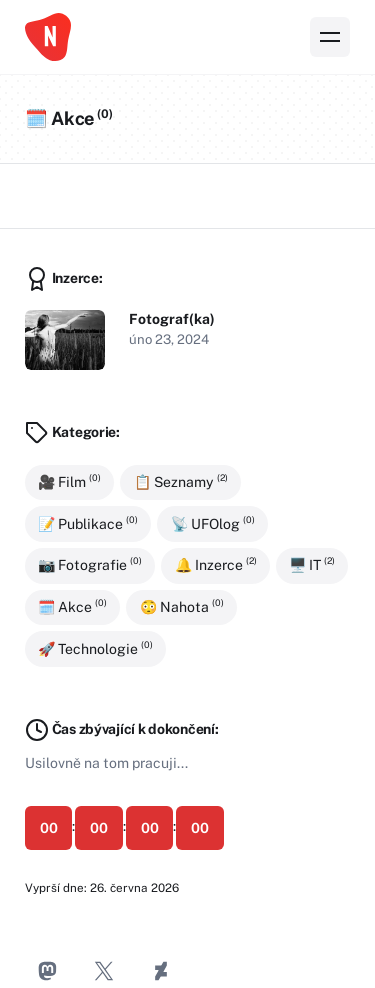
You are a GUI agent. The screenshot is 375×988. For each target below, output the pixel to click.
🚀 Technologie (95, 648)
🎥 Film (69, 481)
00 (49, 828)
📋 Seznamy (181, 481)
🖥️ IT (312, 565)
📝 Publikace (88, 523)
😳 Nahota (182, 606)
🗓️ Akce (72, 606)
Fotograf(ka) (172, 319)
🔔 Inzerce (216, 565)
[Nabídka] (330, 37)
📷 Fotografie (90, 565)
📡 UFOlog (213, 523)
